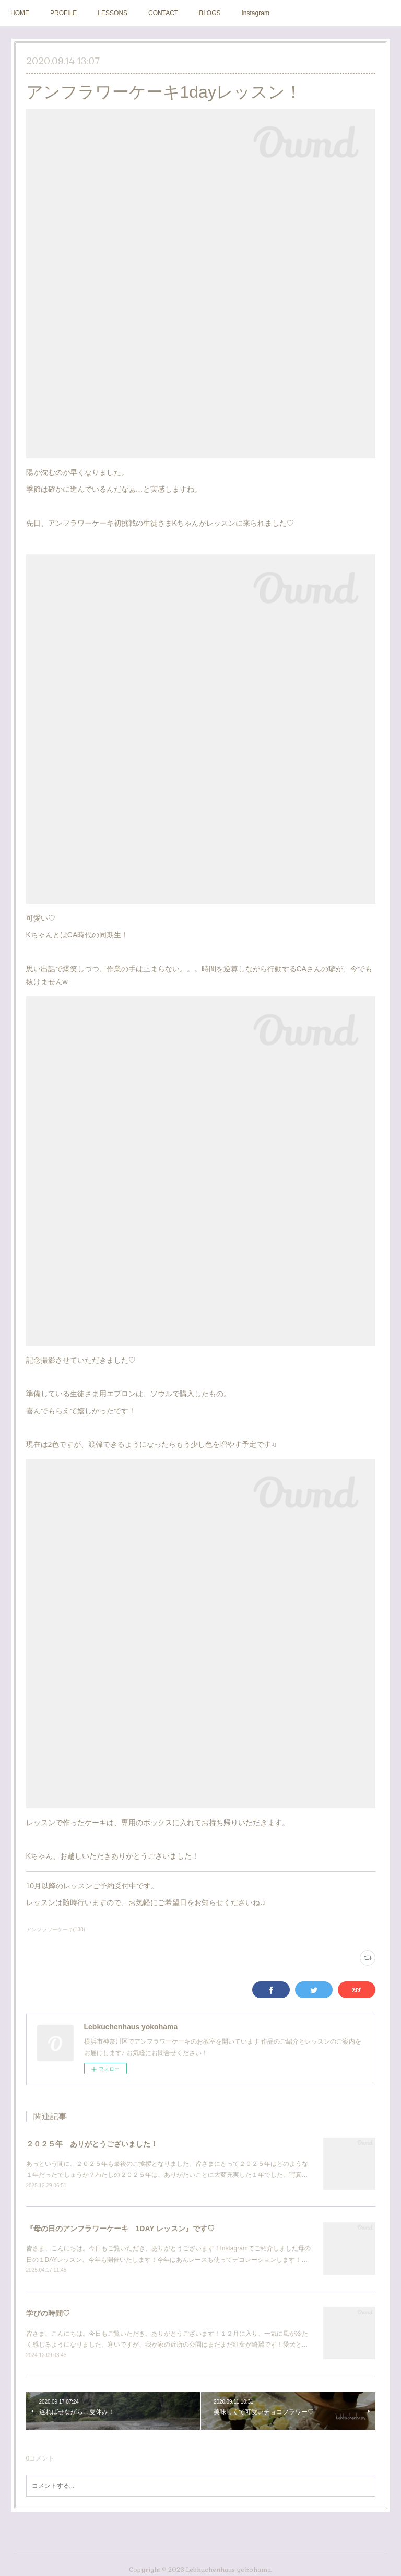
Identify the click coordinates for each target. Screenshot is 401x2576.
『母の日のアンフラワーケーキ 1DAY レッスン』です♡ (120, 2228)
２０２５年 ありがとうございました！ (92, 2144)
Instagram (255, 13)
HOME (19, 13)
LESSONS (112, 13)
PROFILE (63, 13)
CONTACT (163, 13)
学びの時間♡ (48, 2313)
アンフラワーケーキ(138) (55, 1929)
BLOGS (209, 13)
